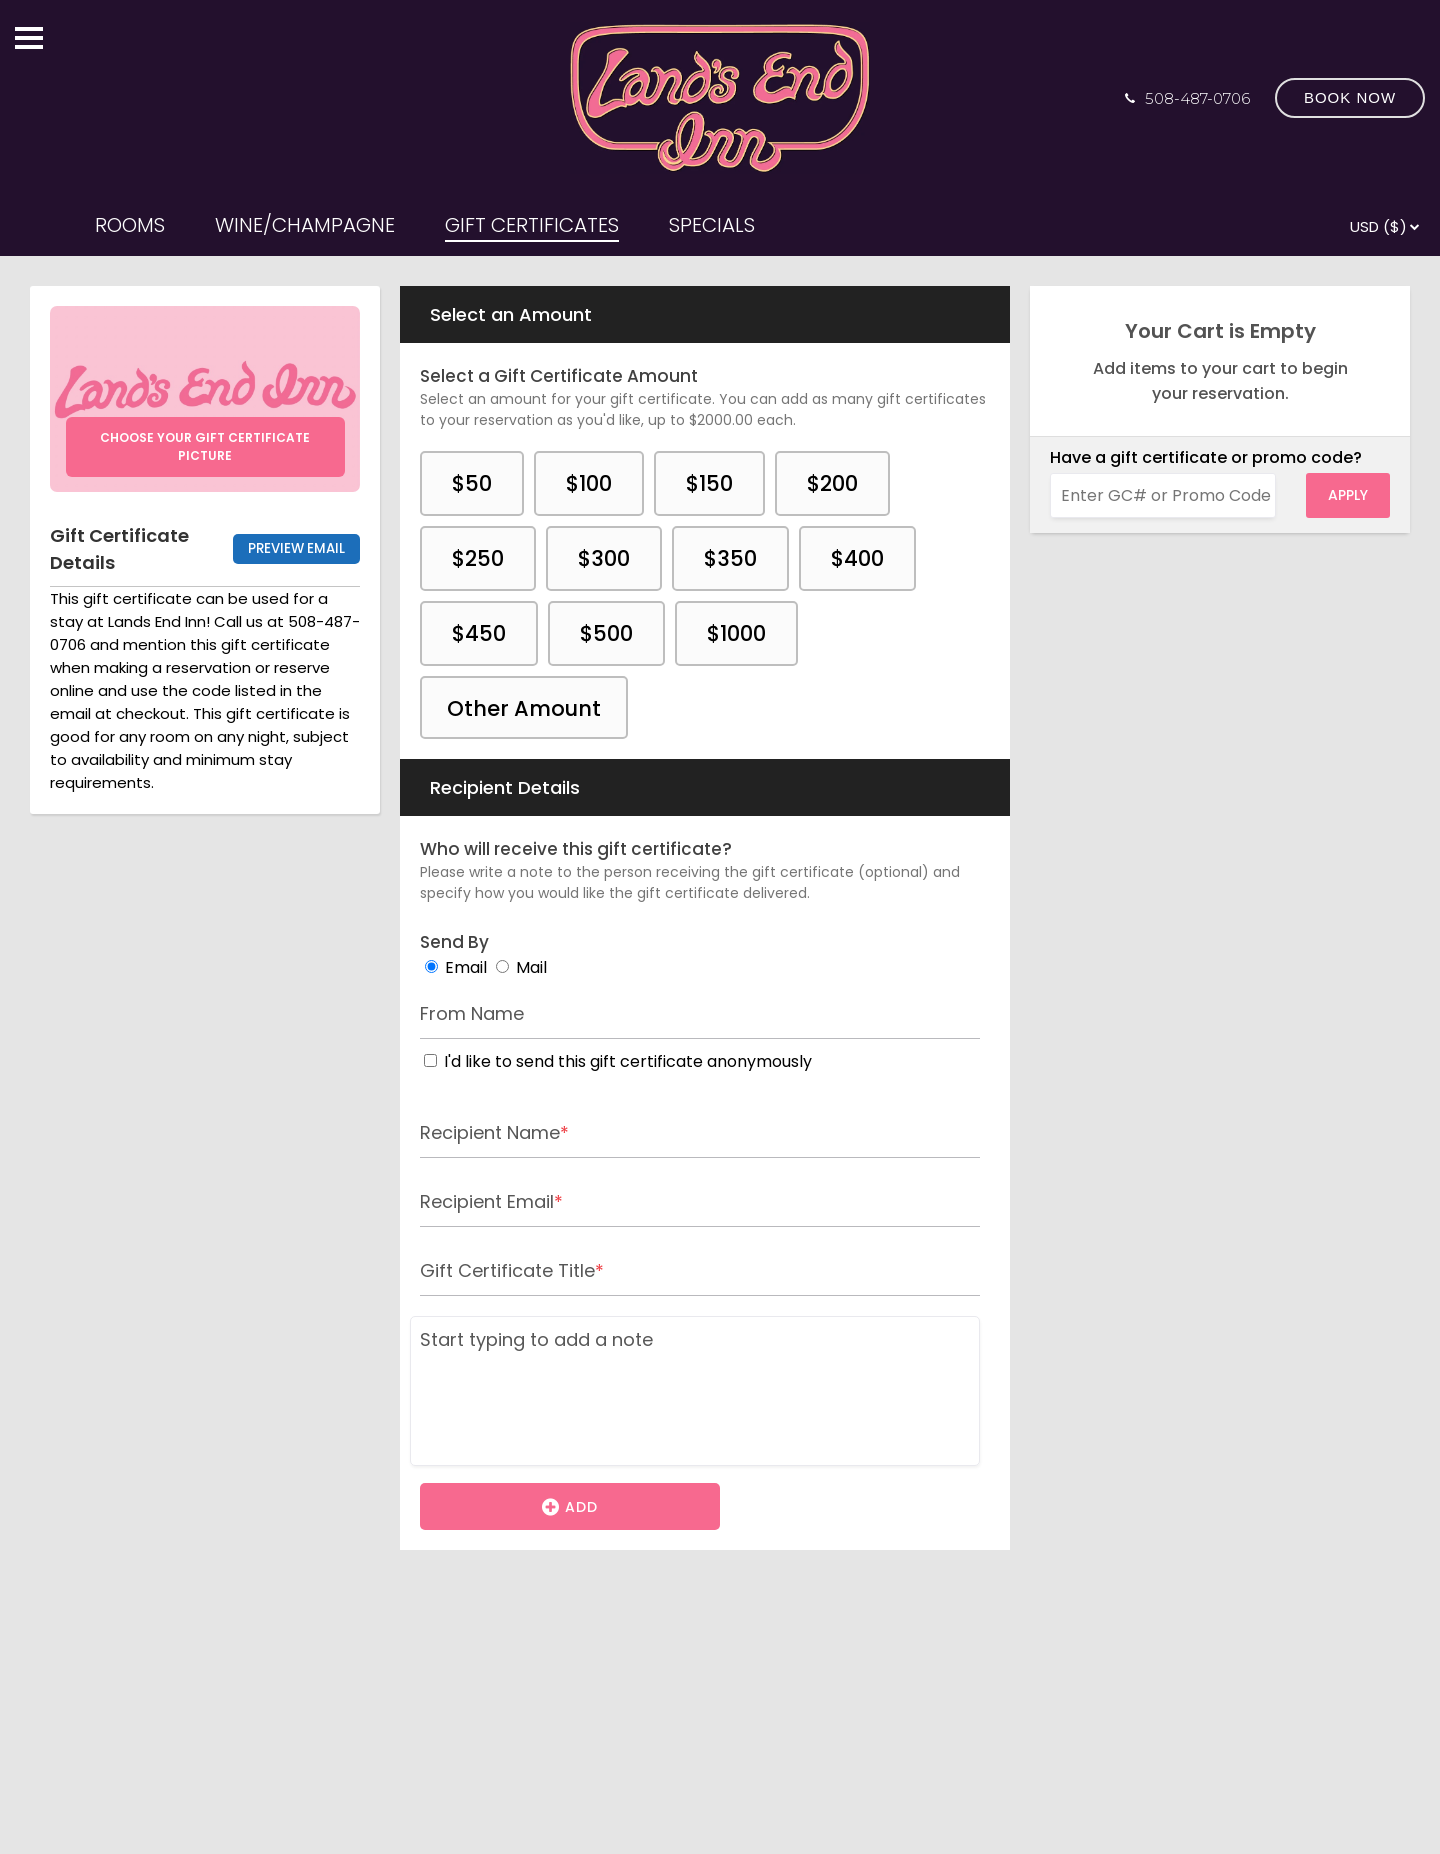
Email (466, 967)
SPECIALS (712, 225)
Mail (531, 967)
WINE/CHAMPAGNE (305, 225)
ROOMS (130, 225)
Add (570, 1506)
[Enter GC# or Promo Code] (1163, 495)
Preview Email (296, 548)
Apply (1348, 495)
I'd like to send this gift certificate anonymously (628, 1061)
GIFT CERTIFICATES (532, 225)
